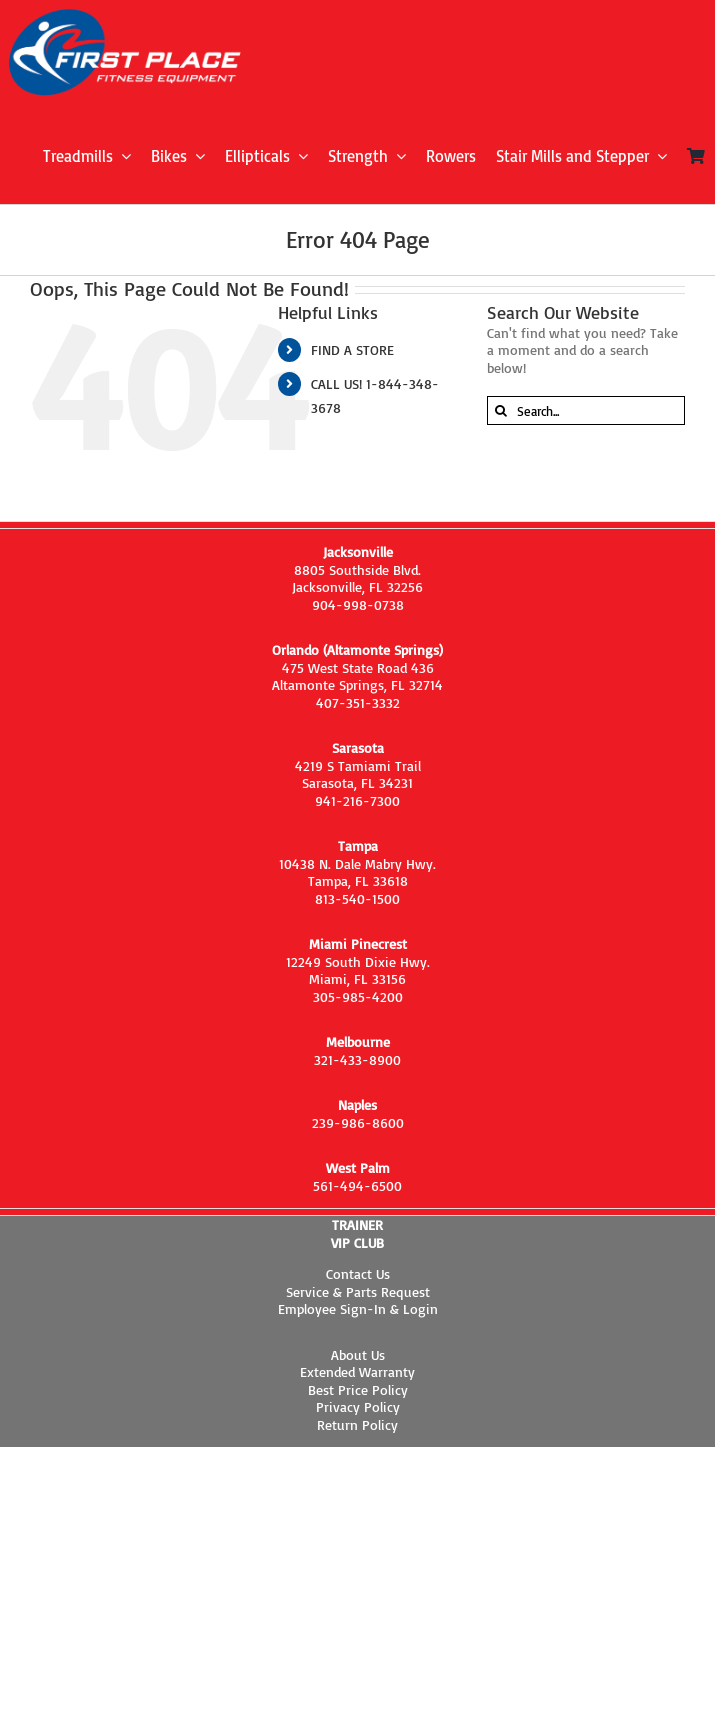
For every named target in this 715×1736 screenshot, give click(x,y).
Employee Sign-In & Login (358, 1308)
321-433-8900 (357, 1059)
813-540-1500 (357, 898)
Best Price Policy (358, 1389)
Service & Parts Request (358, 1291)
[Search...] (586, 410)
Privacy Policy (358, 1406)
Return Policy (357, 1424)
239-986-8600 (358, 1122)
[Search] (501, 410)
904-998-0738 (358, 604)
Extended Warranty (357, 1371)
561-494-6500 (357, 1185)
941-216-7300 (357, 800)
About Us (358, 1354)
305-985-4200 (358, 996)
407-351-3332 (358, 702)
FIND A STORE (352, 349)
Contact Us (358, 1273)
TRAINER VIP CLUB (357, 1233)
